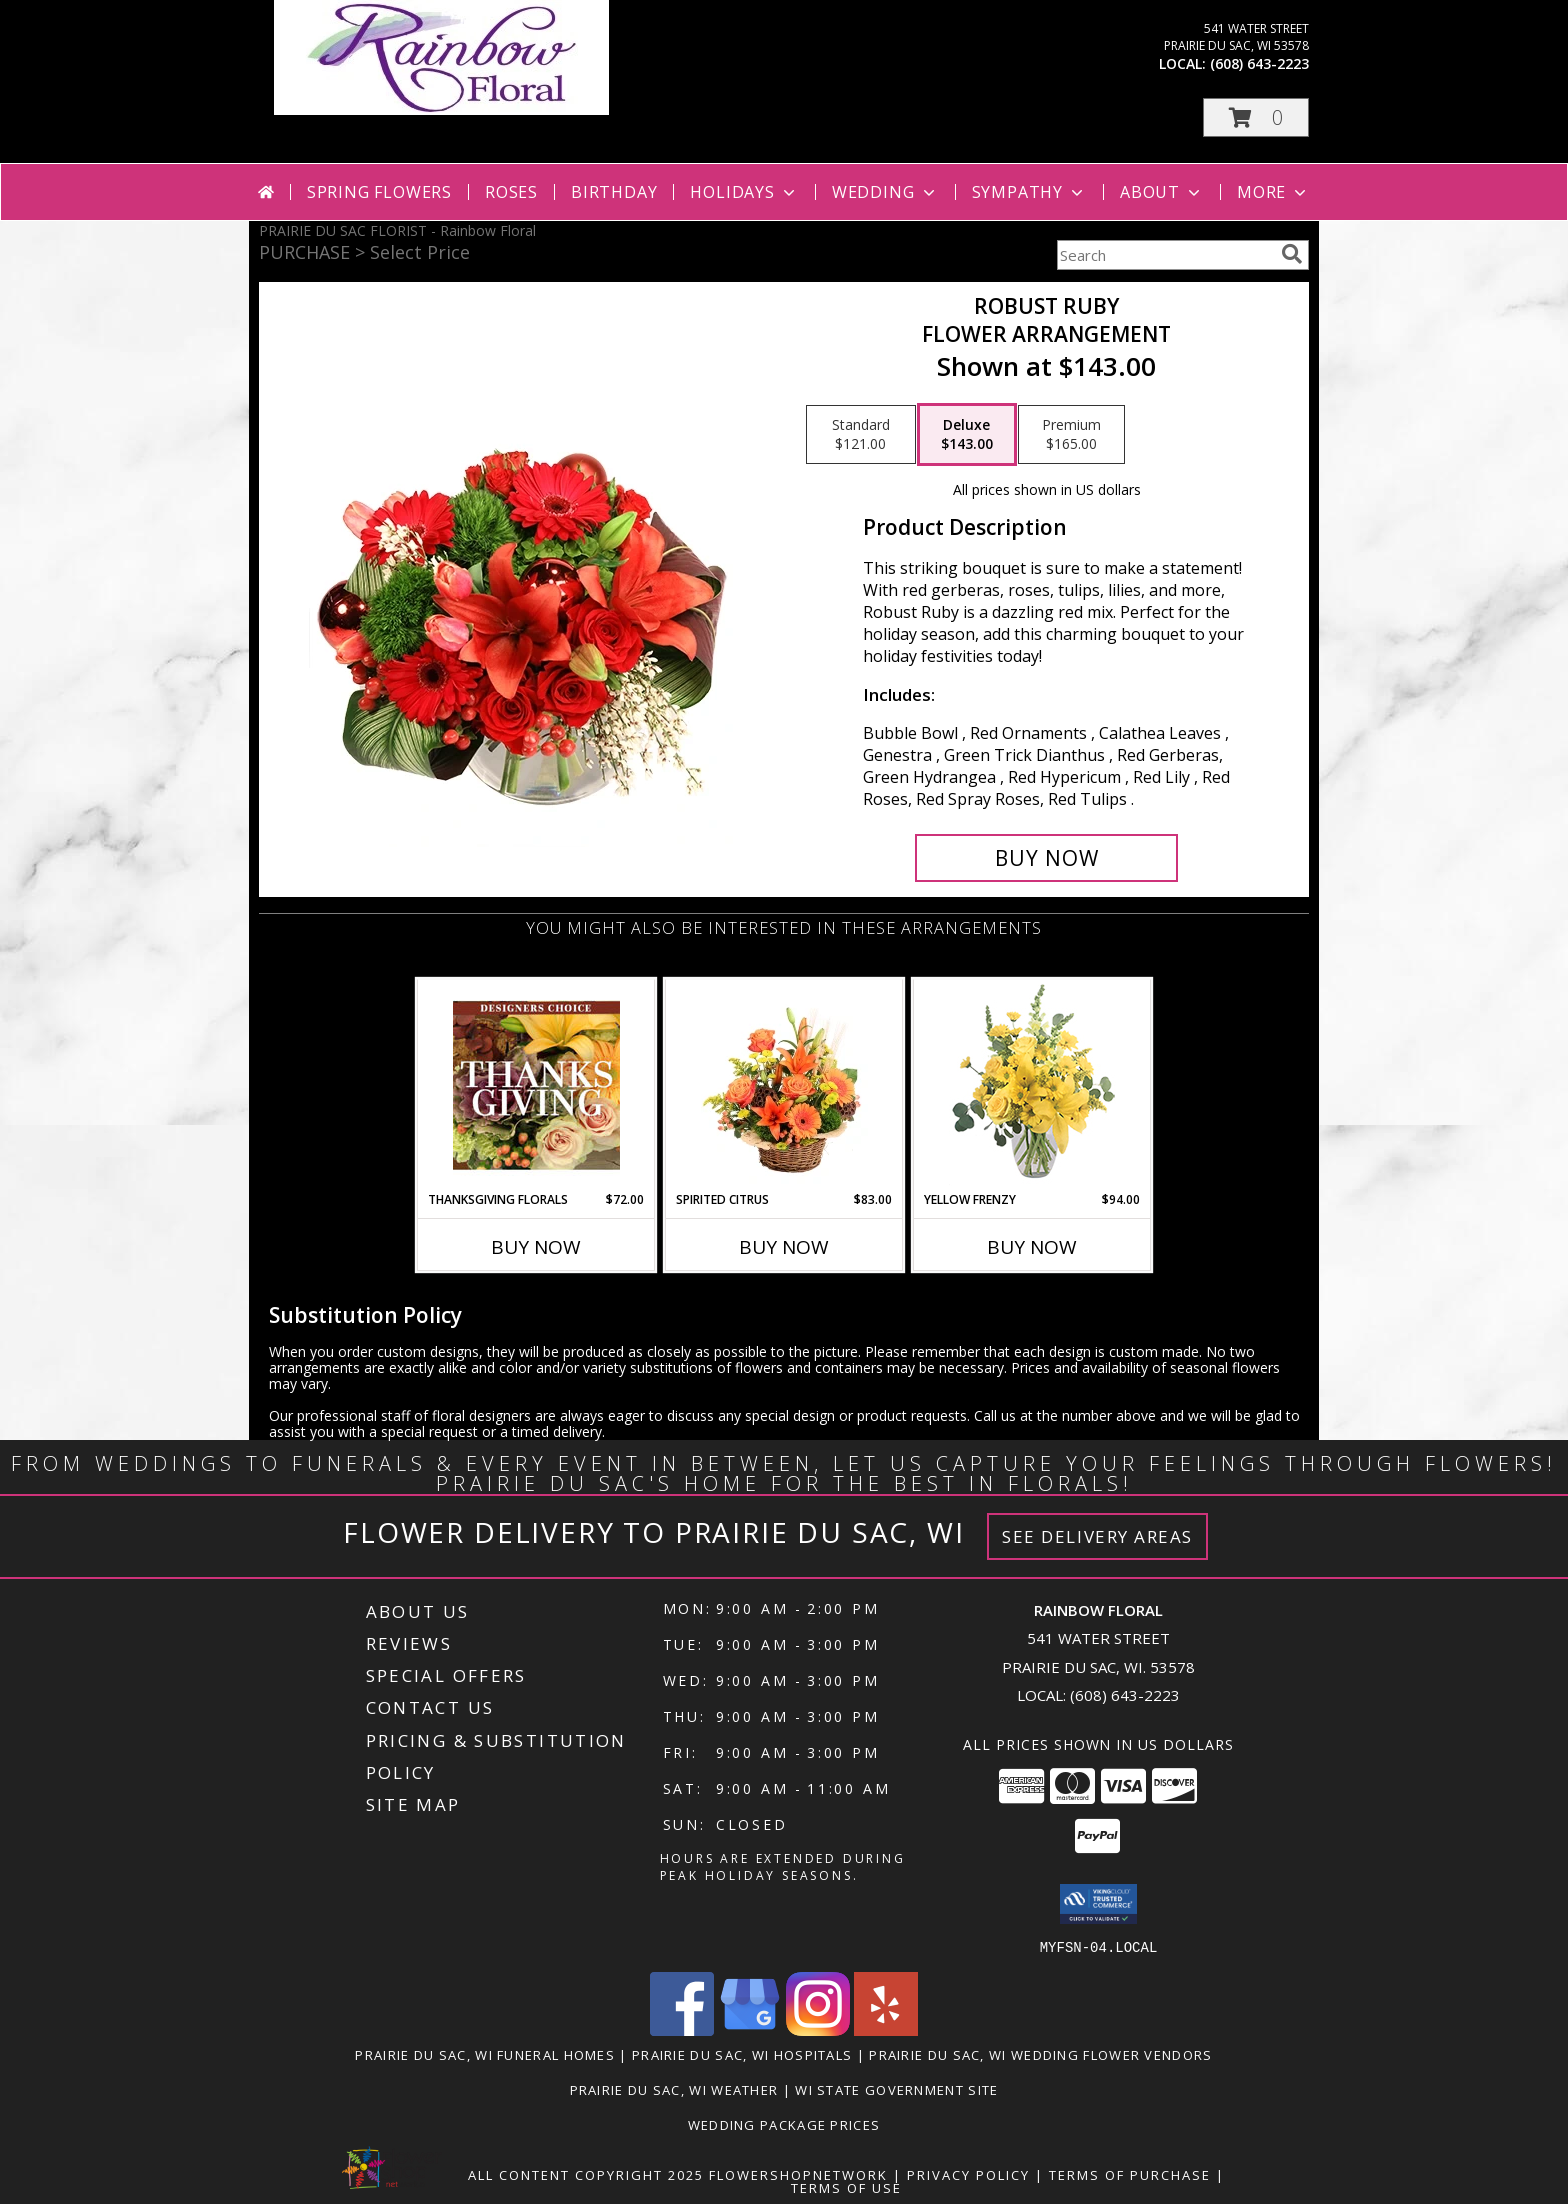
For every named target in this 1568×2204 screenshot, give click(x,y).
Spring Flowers (379, 192)
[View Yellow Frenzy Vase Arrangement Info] (1032, 1085)
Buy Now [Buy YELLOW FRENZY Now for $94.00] (1032, 1247)
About (1162, 192)
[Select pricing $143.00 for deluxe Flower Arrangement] (967, 435)
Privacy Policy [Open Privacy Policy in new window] (968, 2174)
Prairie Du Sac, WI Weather (674, 2089)
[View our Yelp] (886, 2029)
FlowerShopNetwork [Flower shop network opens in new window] (798, 2174)
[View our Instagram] (818, 2029)
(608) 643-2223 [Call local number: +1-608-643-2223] (1259, 63)
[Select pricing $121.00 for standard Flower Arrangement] (861, 435)
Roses (511, 192)
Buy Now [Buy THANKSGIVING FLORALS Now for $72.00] (536, 1247)
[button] (1256, 117)
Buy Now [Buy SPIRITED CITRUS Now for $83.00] (784, 1247)
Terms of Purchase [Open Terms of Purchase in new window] (1130, 2174)
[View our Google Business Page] (750, 2029)
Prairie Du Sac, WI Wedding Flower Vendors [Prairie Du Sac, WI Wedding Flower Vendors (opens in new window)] (1040, 2054)
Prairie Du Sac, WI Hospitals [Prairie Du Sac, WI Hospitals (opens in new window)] (742, 2054)
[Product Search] (1165, 255)
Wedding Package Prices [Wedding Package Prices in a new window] (784, 2124)
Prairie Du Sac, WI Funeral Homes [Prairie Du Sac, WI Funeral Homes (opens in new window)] (485, 2054)
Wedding (885, 192)
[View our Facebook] (682, 2029)
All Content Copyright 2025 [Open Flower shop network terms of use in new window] (586, 2174)
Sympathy (1029, 192)
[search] (1292, 254)
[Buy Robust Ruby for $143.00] (1046, 858)
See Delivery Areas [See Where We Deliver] (1097, 1536)
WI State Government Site (896, 2089)
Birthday (614, 192)
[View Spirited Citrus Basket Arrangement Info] (784, 1085)
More (1273, 192)
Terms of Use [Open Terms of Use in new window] (846, 2187)
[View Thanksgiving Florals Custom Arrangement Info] (536, 1085)
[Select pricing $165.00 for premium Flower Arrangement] (1071, 435)
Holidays (744, 192)
